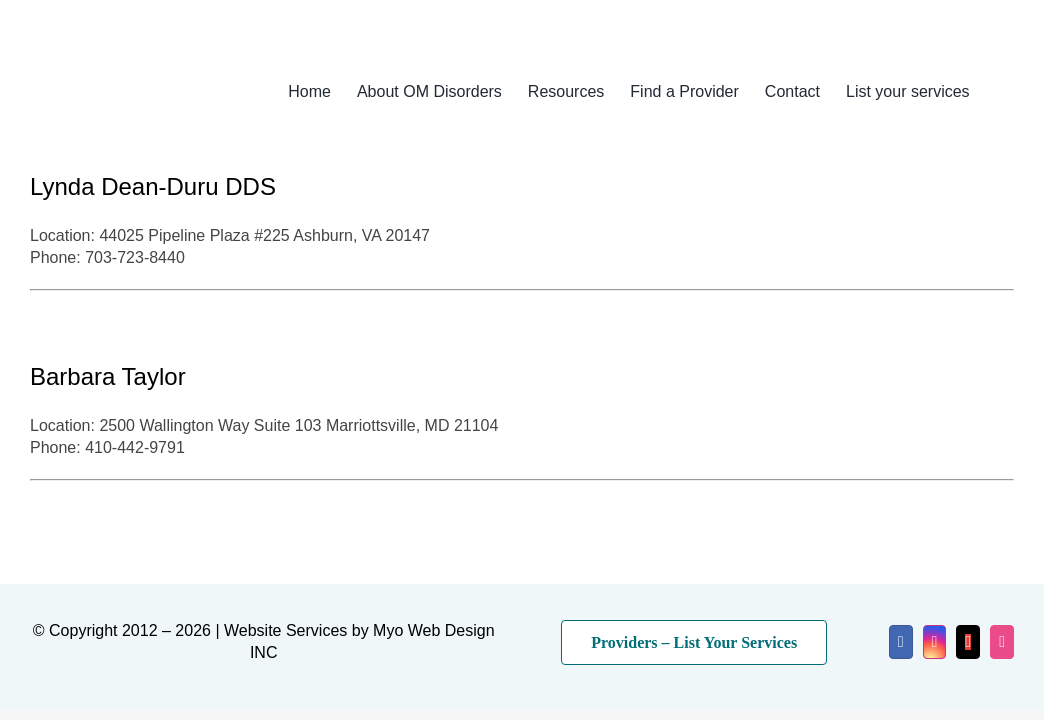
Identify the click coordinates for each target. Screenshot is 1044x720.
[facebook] (901, 642)
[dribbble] (1002, 642)
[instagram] (935, 642)
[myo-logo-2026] (134, 67)
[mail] (968, 642)
